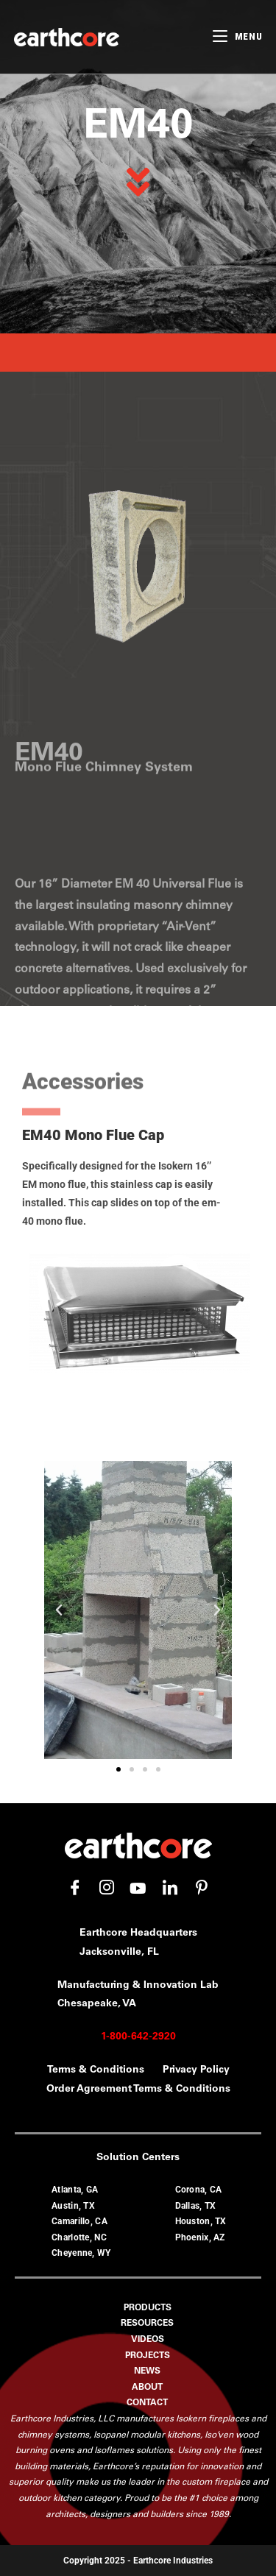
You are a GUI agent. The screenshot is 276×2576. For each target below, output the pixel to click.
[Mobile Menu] (237, 36)
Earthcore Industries (173, 2560)
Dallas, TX (195, 2206)
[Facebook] (75, 1888)
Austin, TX (73, 2206)
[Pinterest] (202, 1888)
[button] (59, 1610)
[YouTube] (138, 1888)
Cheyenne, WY (81, 2253)
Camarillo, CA (79, 2221)
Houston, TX (201, 2221)
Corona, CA (198, 2189)
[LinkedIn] (170, 1888)
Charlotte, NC (79, 2237)
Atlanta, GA (75, 2189)
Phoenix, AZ (200, 2237)
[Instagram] (107, 1888)
